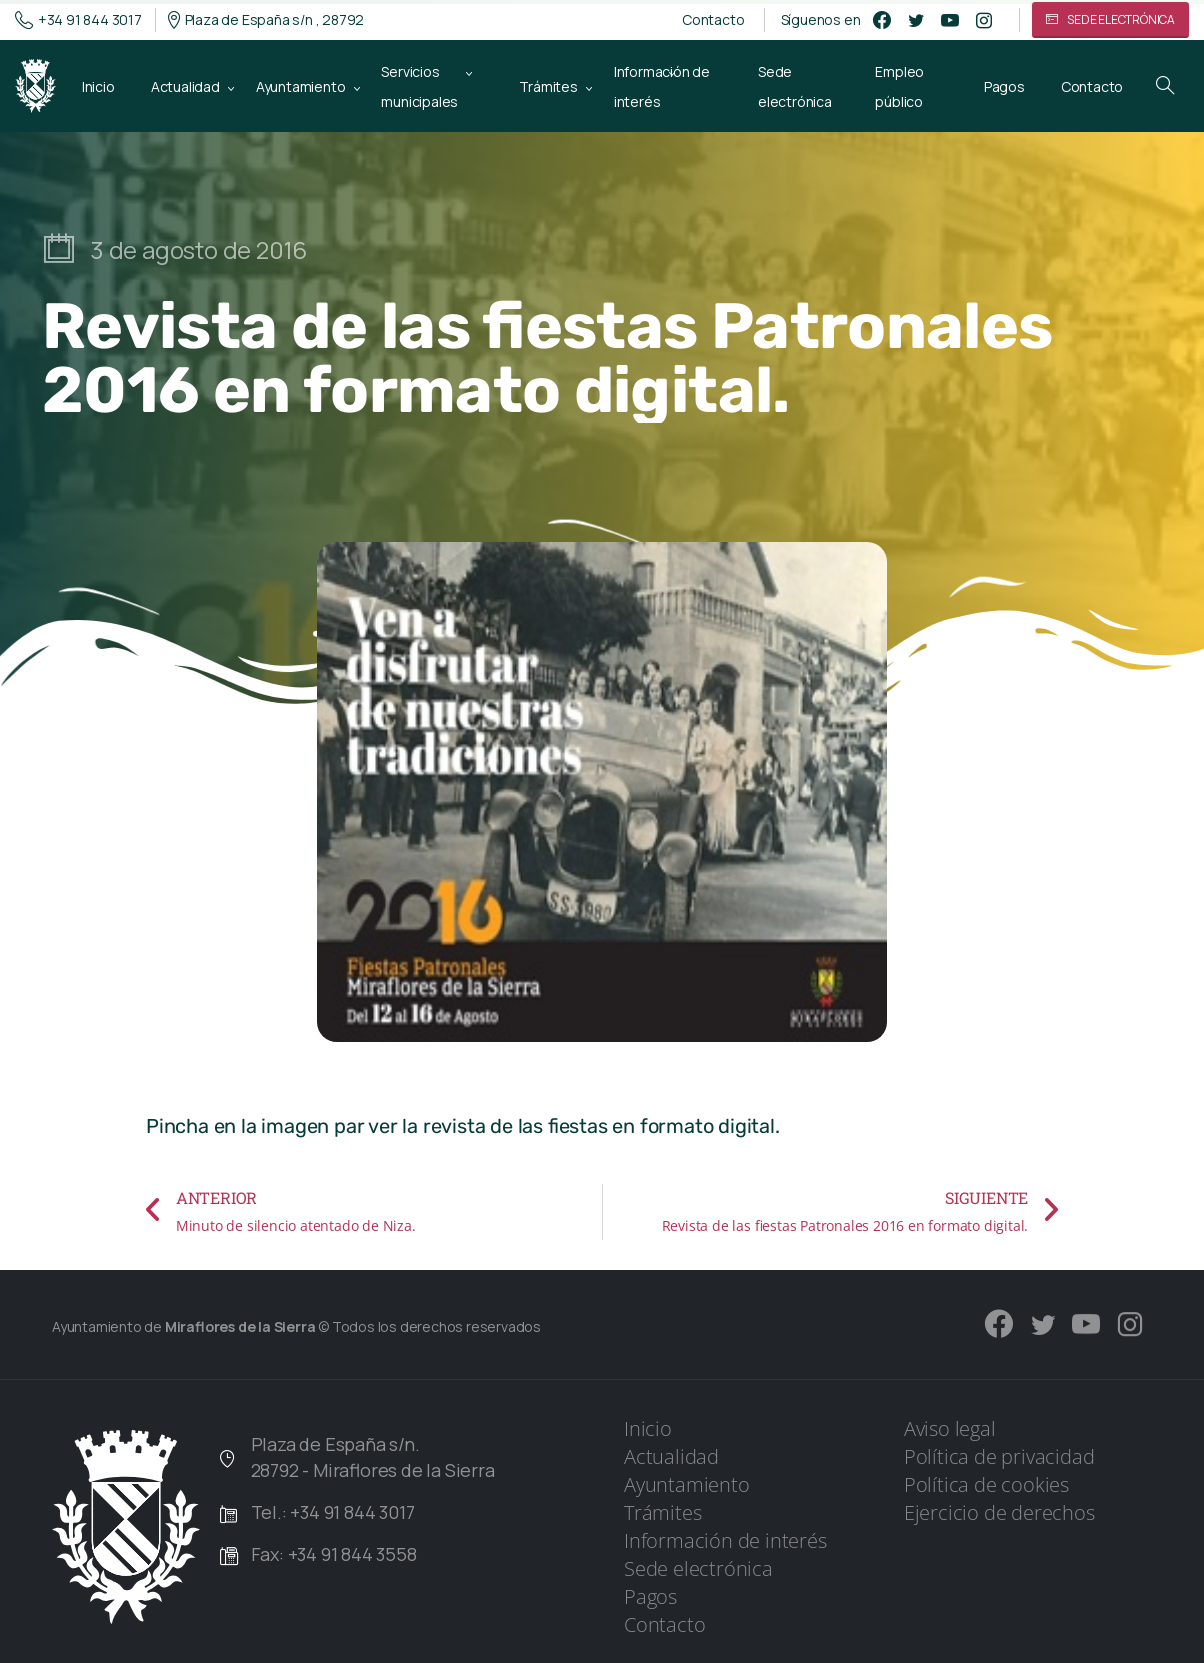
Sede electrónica (698, 1568)
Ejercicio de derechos (999, 1512)
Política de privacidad (999, 1456)
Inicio (648, 1428)
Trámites (662, 1512)
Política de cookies (986, 1484)
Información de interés (725, 1540)
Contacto (713, 20)
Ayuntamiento (687, 1484)
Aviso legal (950, 1428)
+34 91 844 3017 (78, 20)
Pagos (650, 1596)
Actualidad (671, 1456)
